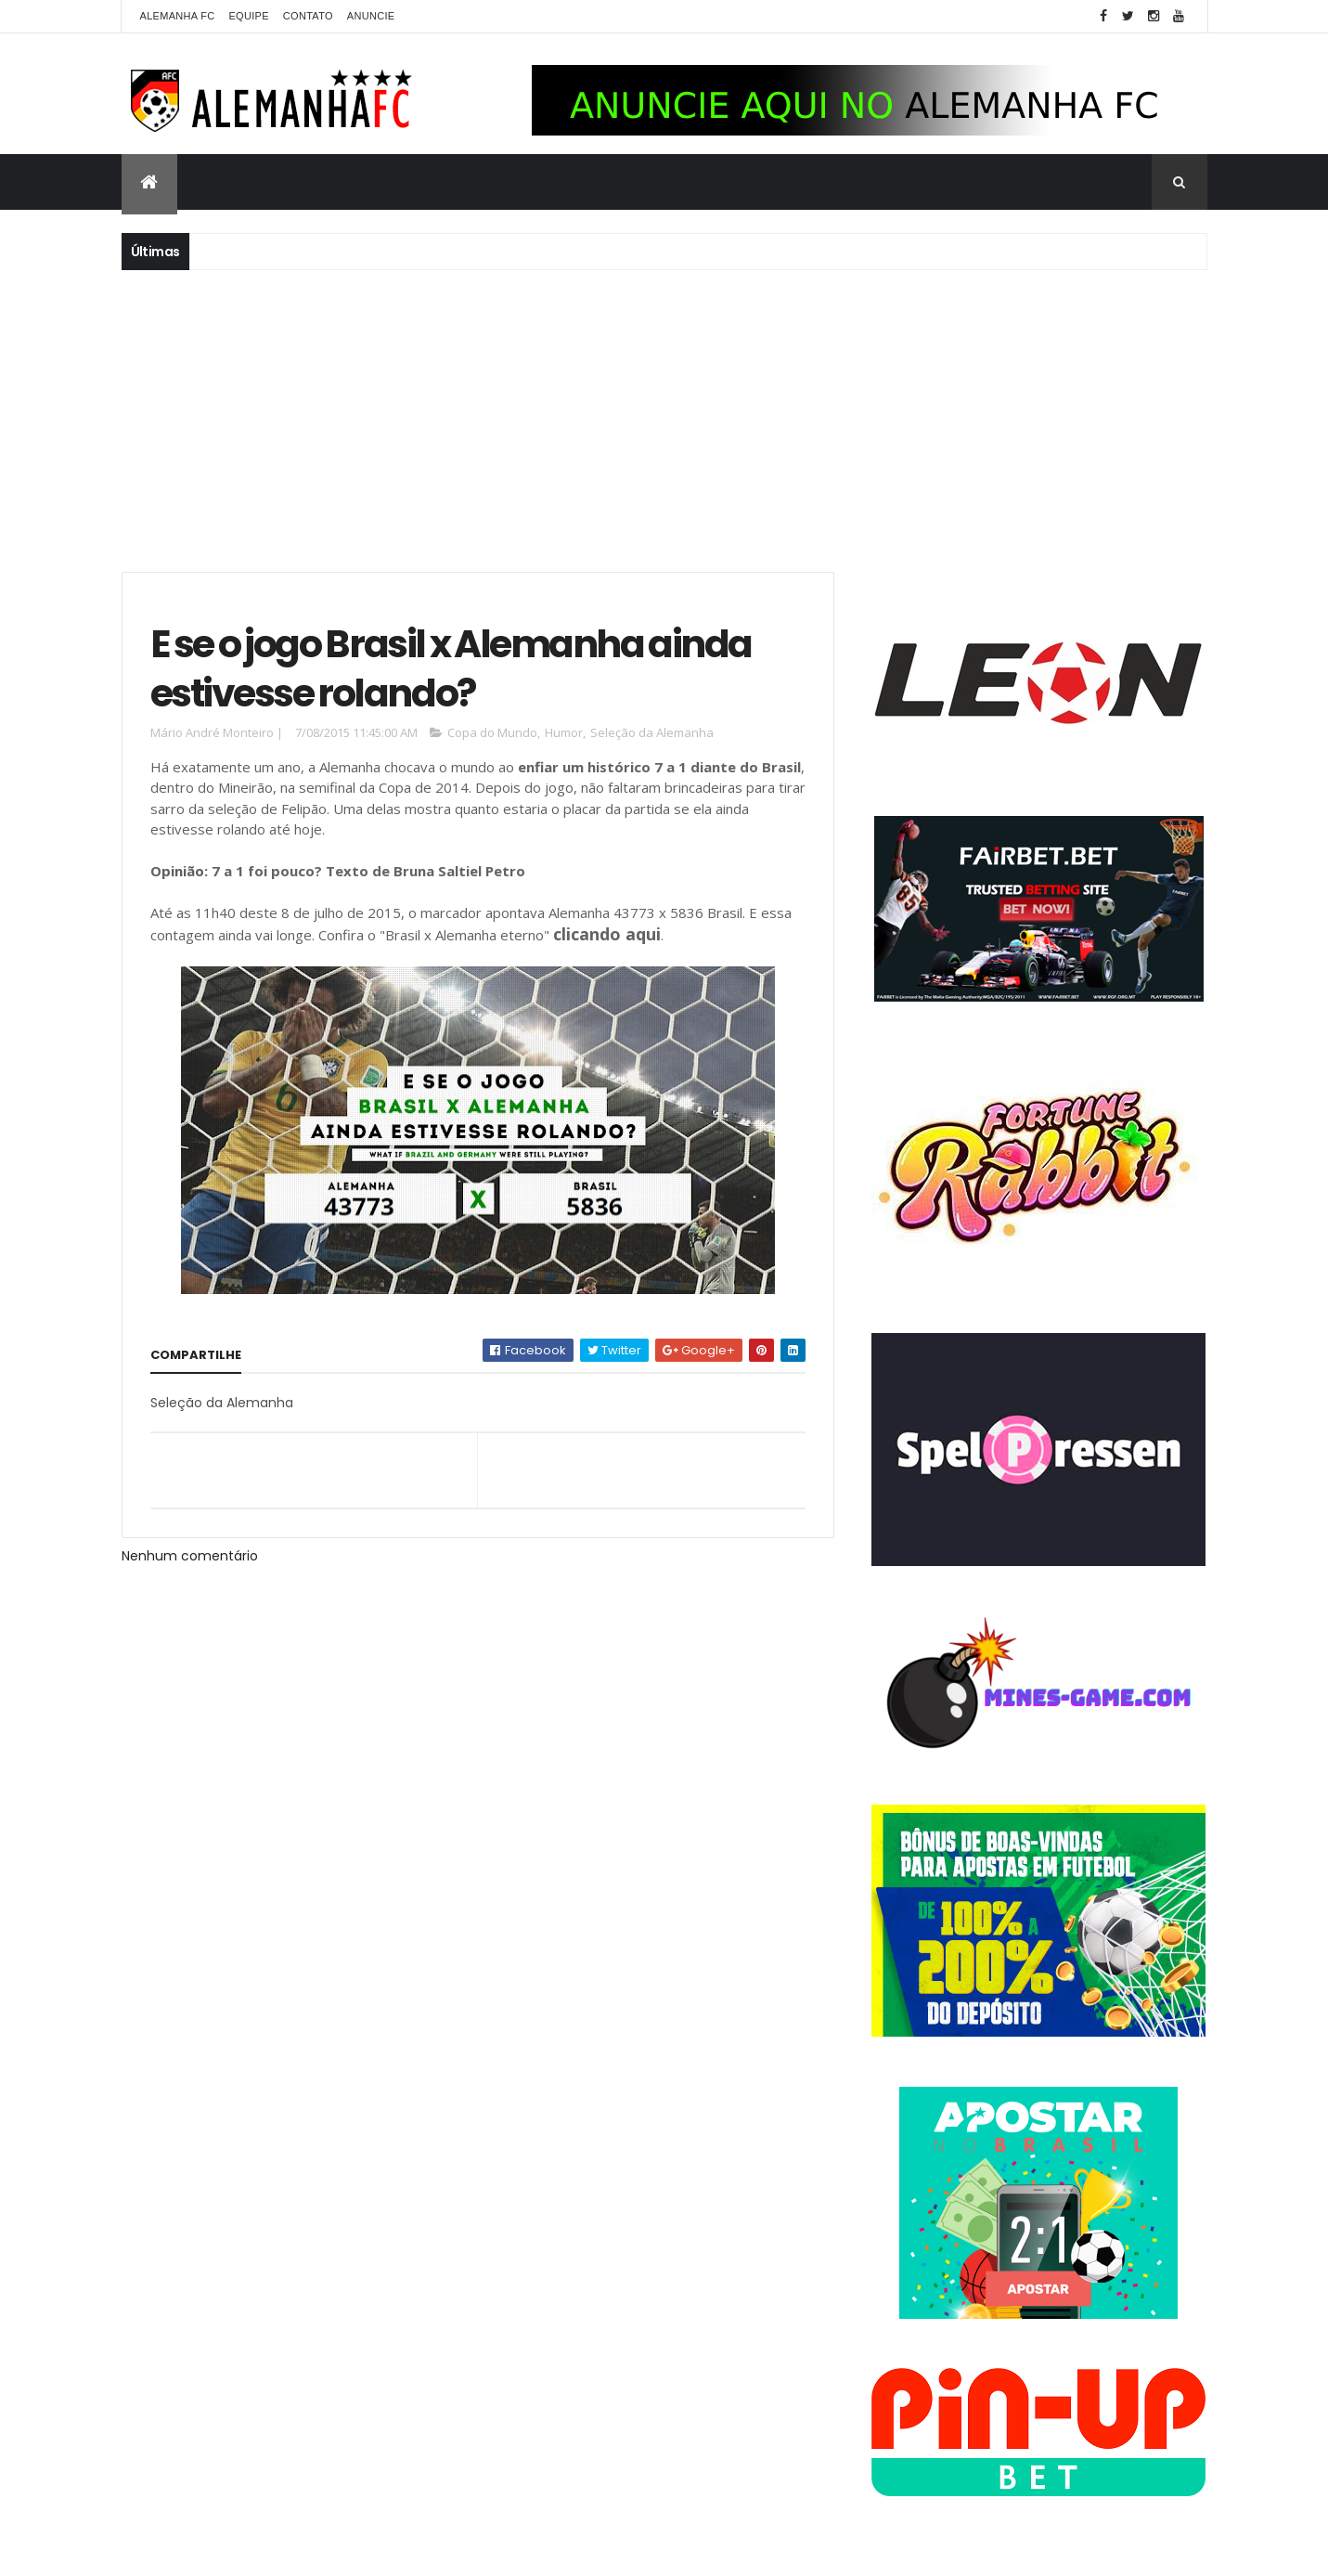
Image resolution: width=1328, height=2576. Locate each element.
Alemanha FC (177, 15)
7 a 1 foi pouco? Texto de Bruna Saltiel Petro (368, 870)
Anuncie (371, 15)
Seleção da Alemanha (652, 732)
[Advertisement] (664, 419)
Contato (308, 15)
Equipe (248, 15)
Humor (564, 732)
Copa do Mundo (492, 732)
